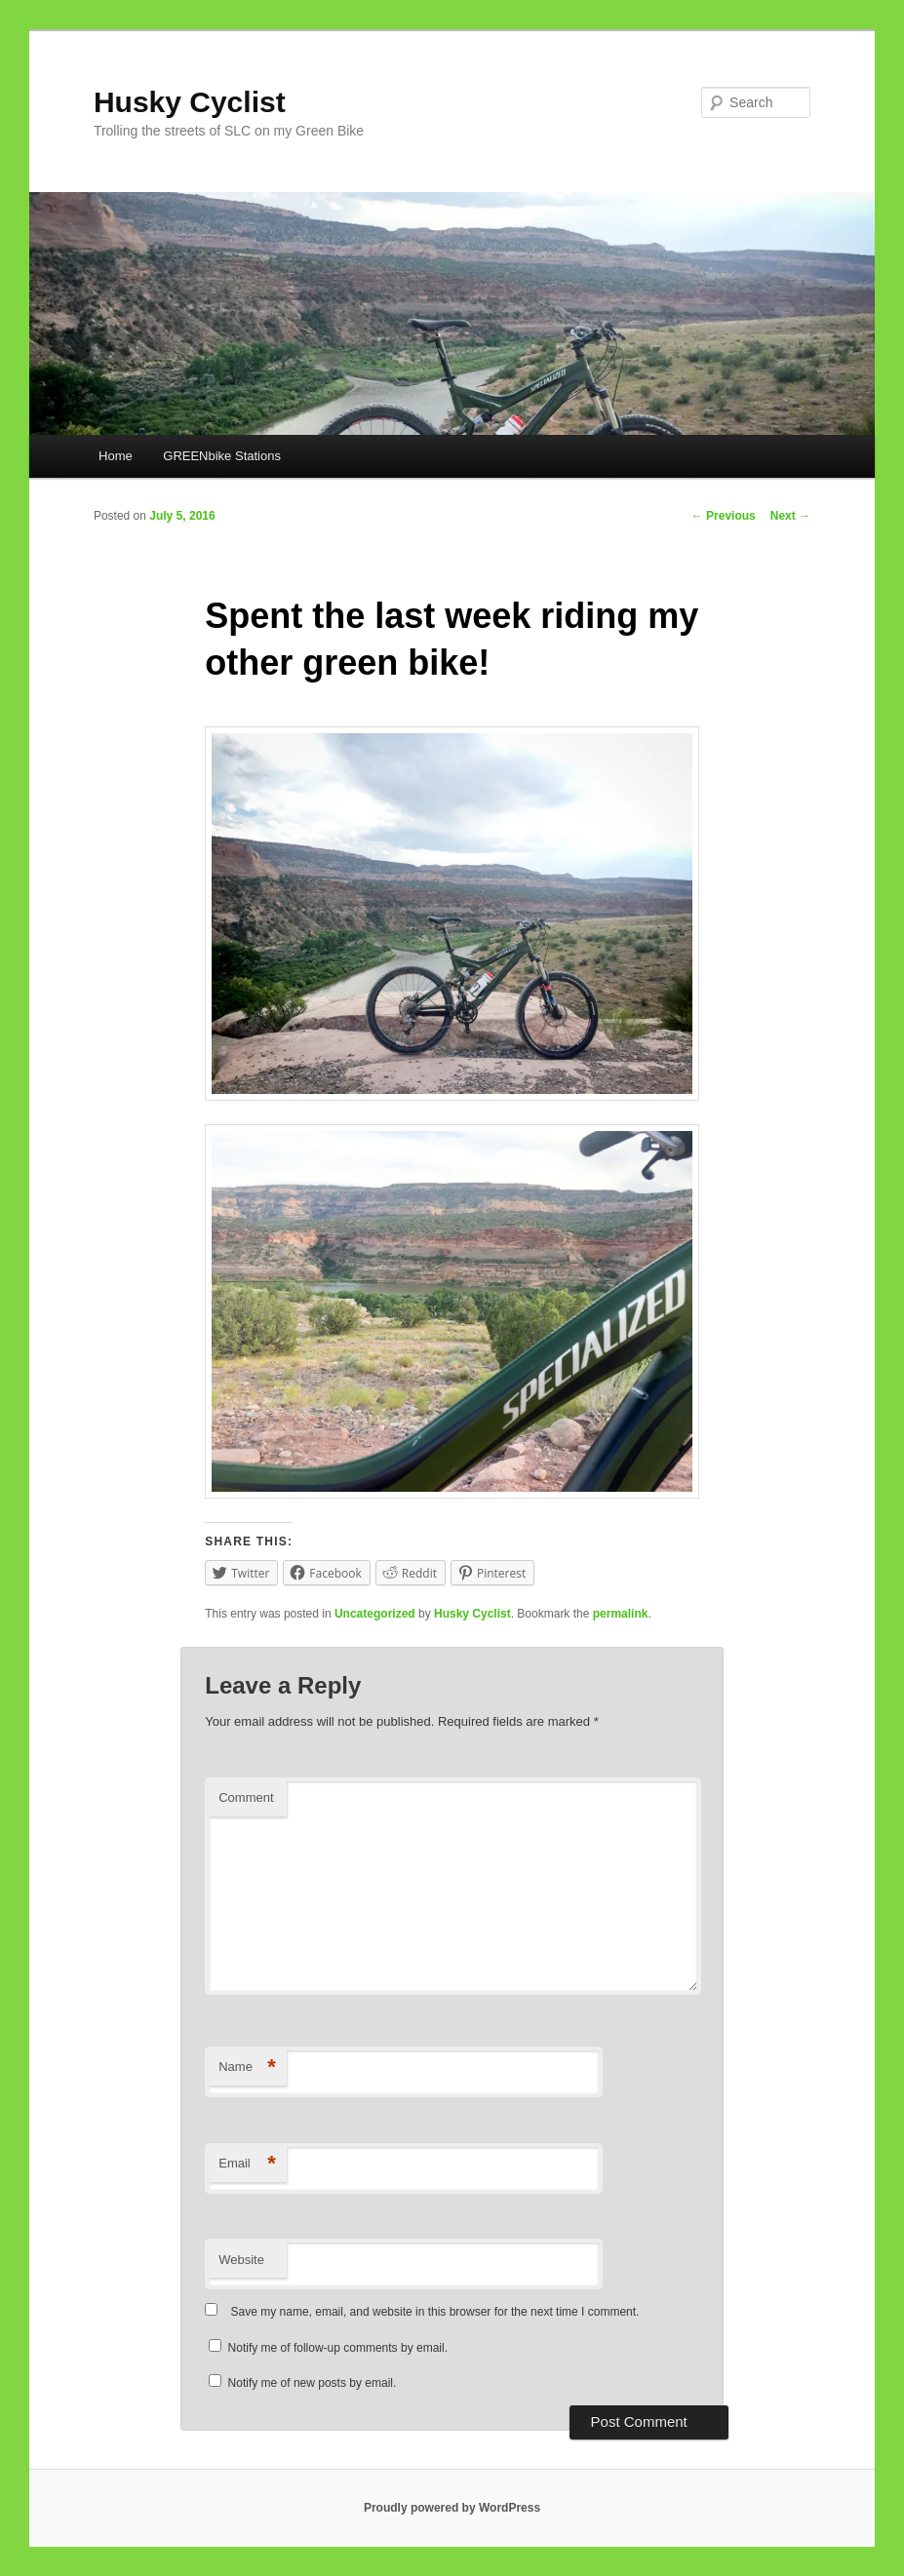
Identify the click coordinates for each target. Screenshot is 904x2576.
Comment (245, 1797)
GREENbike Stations (222, 456)
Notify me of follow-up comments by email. (338, 2348)
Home (115, 456)
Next (790, 516)
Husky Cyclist (190, 102)
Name (247, 2067)
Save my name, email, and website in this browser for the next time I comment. (435, 2312)
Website (241, 2259)
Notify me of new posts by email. (312, 2383)
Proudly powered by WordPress (452, 2508)
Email (247, 2164)
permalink (621, 1613)
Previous (723, 516)
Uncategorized (374, 1613)
